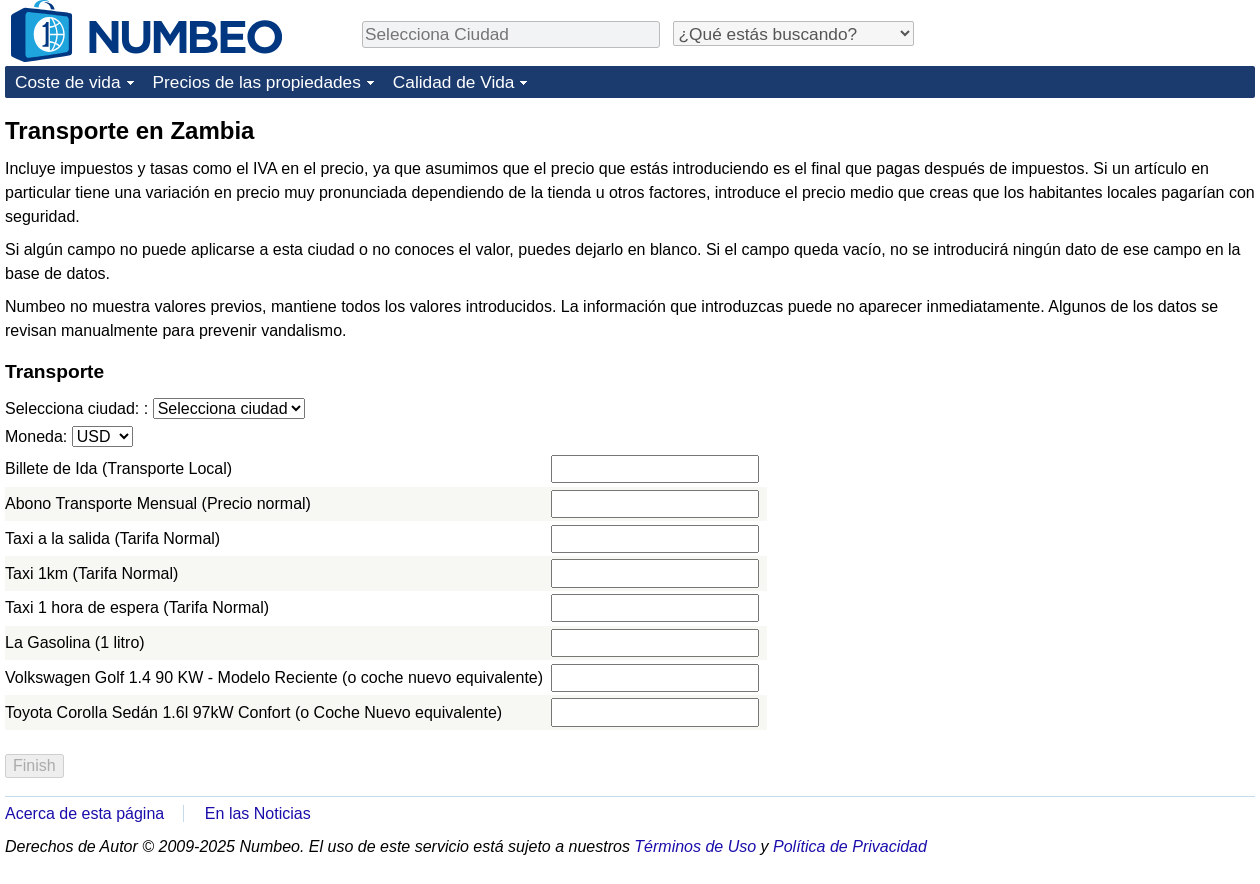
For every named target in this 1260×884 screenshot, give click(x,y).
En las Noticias (258, 813)
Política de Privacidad (850, 846)
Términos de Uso (695, 846)
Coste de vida (68, 82)
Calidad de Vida (454, 82)
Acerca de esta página (84, 813)
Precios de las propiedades (257, 82)
